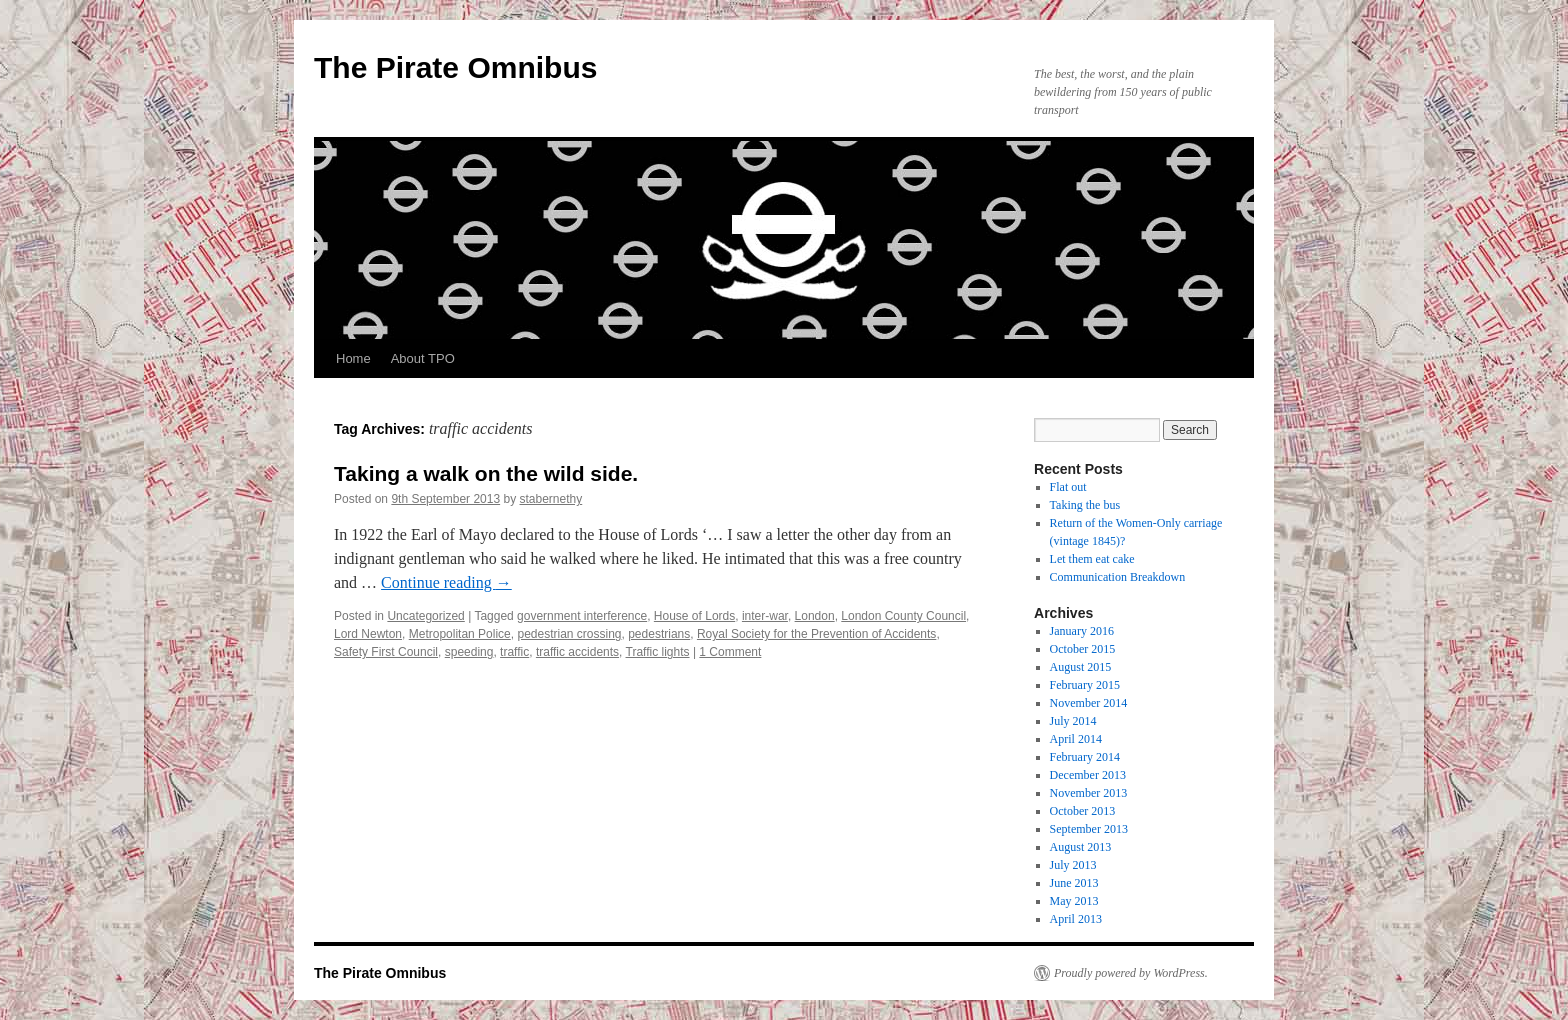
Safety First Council (386, 652)
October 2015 (1083, 649)
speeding (469, 652)
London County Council (903, 616)
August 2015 (1081, 667)
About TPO (423, 358)
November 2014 (1089, 703)
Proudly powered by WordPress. (1131, 973)
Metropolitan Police (460, 634)
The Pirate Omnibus (455, 67)
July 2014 (1073, 721)
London (815, 616)
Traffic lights (658, 652)
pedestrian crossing (569, 634)
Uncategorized (425, 616)
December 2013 (1088, 775)
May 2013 (1074, 901)
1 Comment (730, 652)
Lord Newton (368, 634)
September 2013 (1089, 829)
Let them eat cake (1092, 559)
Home (353, 358)
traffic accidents (577, 652)
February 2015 (1085, 685)
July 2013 (1073, 865)
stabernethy (551, 499)
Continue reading (446, 582)
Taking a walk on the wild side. (486, 473)
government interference (582, 616)
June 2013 (1074, 883)
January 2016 (1082, 631)
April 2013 (1076, 919)
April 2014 (1076, 739)
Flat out (1068, 487)
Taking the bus (1085, 505)
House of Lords (694, 616)
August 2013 (1081, 847)
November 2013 (1089, 793)
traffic (514, 652)
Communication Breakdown (1118, 577)
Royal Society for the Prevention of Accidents (816, 634)
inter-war (765, 616)
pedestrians (659, 634)
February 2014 (1085, 757)
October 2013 (1083, 811)
